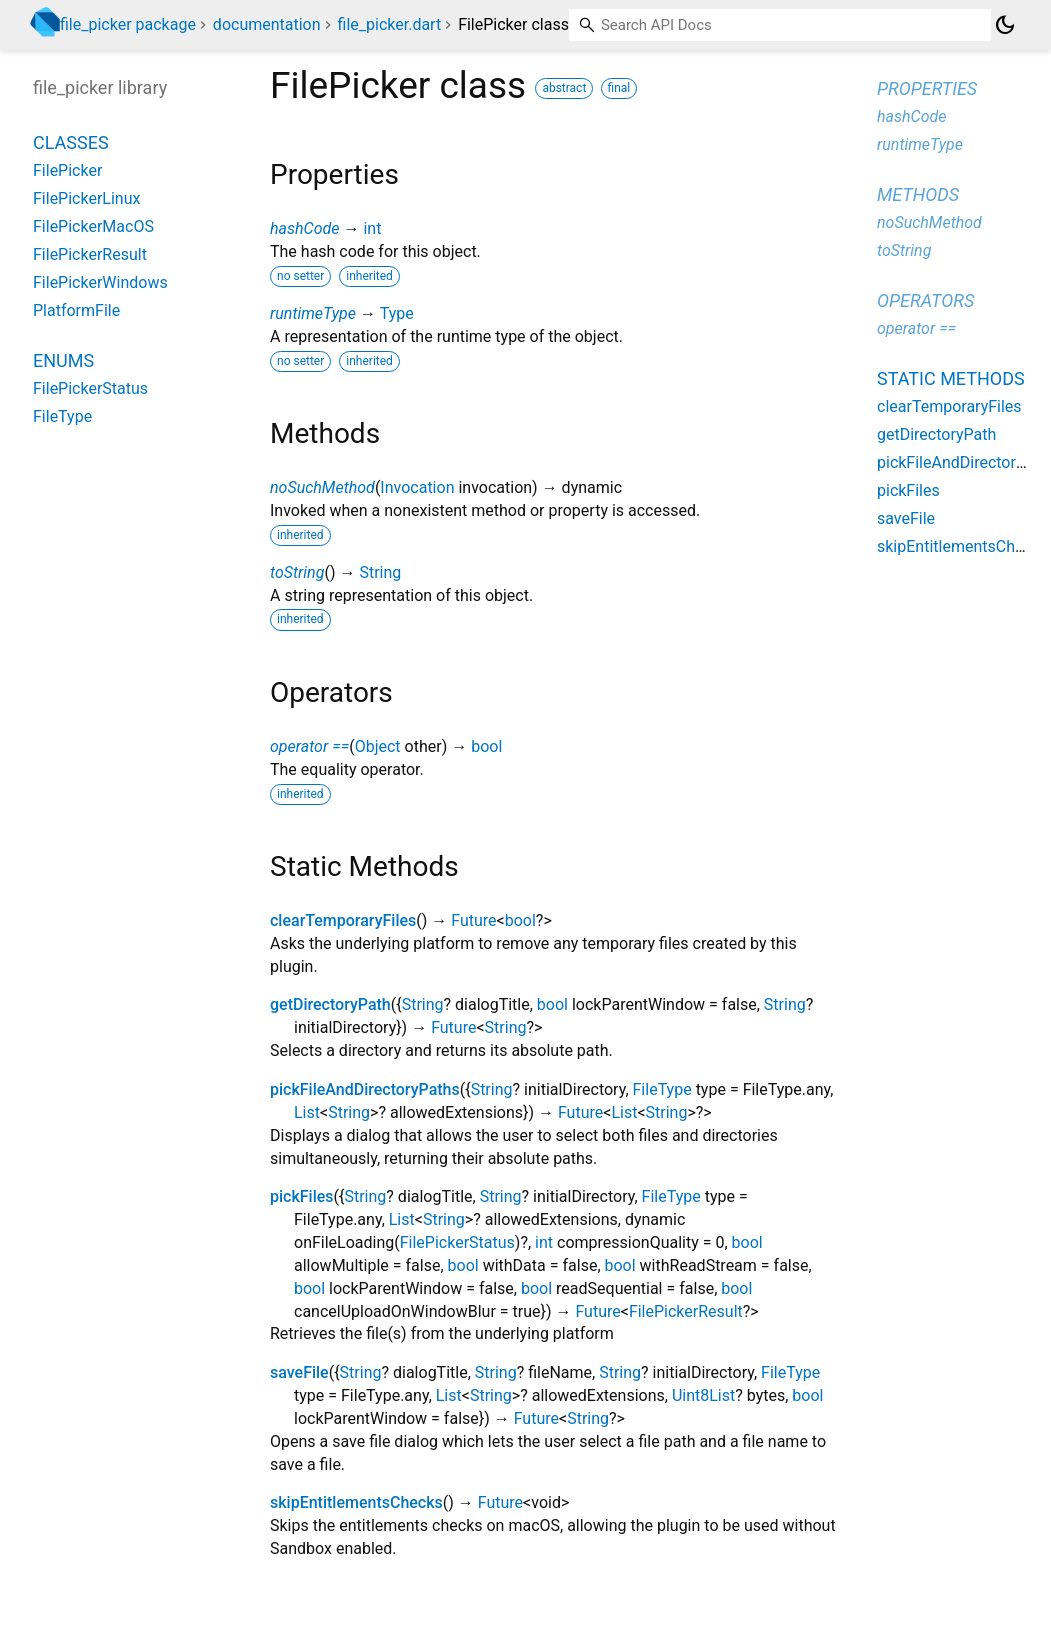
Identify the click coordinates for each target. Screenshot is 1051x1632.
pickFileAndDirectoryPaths (365, 1089)
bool (486, 746)
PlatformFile (76, 310)
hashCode (304, 228)
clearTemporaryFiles (343, 920)
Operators (925, 300)
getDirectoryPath (330, 1004)
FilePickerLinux (86, 198)
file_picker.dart (390, 24)
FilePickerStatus (457, 1242)
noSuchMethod (322, 487)
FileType (662, 1089)
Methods (918, 194)
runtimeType (313, 313)
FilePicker (67, 170)
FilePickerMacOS (93, 226)
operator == (309, 746)
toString (297, 572)
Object (378, 746)
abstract (564, 88)
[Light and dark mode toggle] (1005, 25)
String (380, 572)
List (307, 1112)
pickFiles (302, 1196)
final (619, 88)
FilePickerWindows (100, 282)
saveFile (299, 1372)
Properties (927, 88)
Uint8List (703, 1395)
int (372, 228)
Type (397, 313)
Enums (63, 360)
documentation (267, 24)
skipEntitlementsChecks (356, 1502)
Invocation (417, 487)
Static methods (951, 378)
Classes (71, 142)
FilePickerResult (686, 1311)
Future (473, 920)
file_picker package (128, 24)
